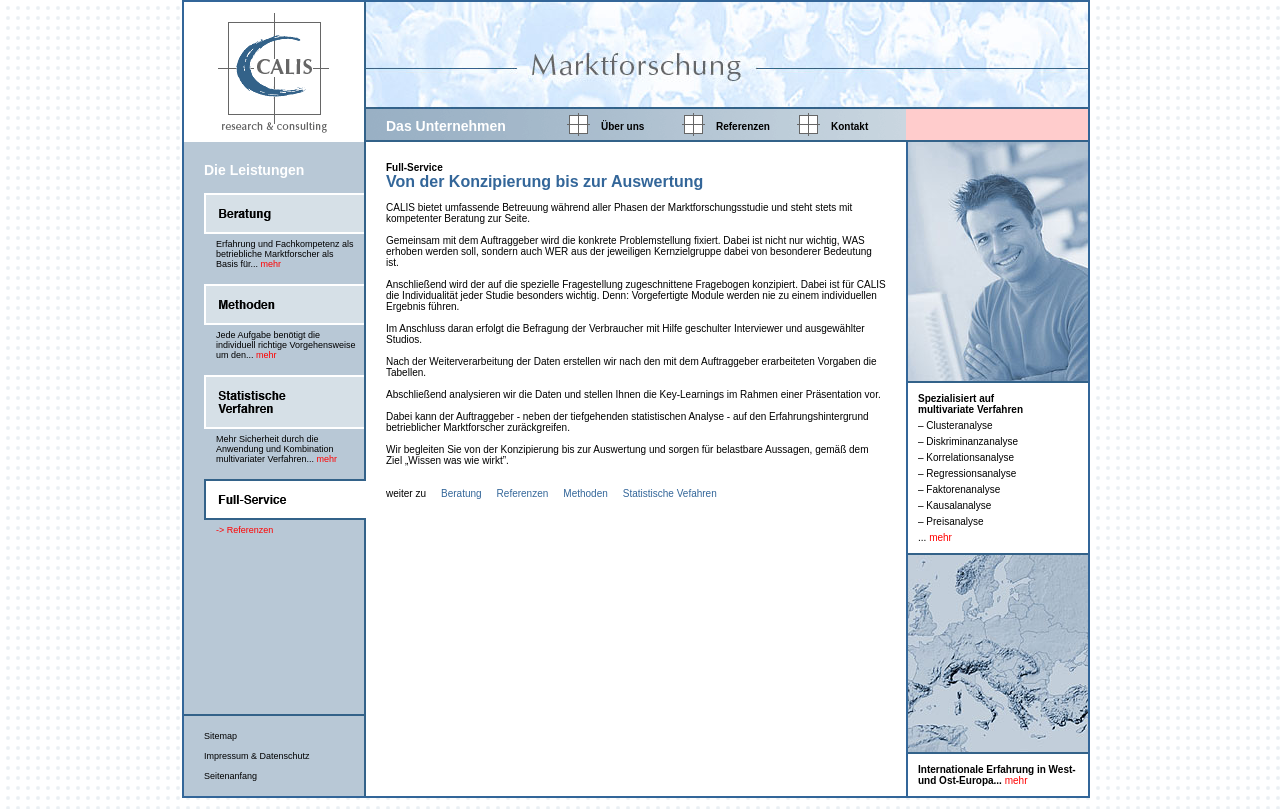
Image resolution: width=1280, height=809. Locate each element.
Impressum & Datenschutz (257, 756)
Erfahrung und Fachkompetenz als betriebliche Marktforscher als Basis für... (285, 254)
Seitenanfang (230, 776)
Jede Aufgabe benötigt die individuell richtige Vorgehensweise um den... (286, 345)
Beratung (461, 493)
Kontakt (849, 126)
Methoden (585, 493)
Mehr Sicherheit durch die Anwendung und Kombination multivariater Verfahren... (276, 449)
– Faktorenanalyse (959, 489)
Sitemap (220, 736)
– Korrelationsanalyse (966, 457)
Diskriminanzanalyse (972, 441)
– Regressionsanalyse (967, 473)
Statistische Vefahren (670, 493)
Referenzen (743, 126)
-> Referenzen (244, 530)
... (935, 537)
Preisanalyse (954, 521)
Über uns (622, 126)
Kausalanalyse (958, 505)
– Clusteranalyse (955, 425)
